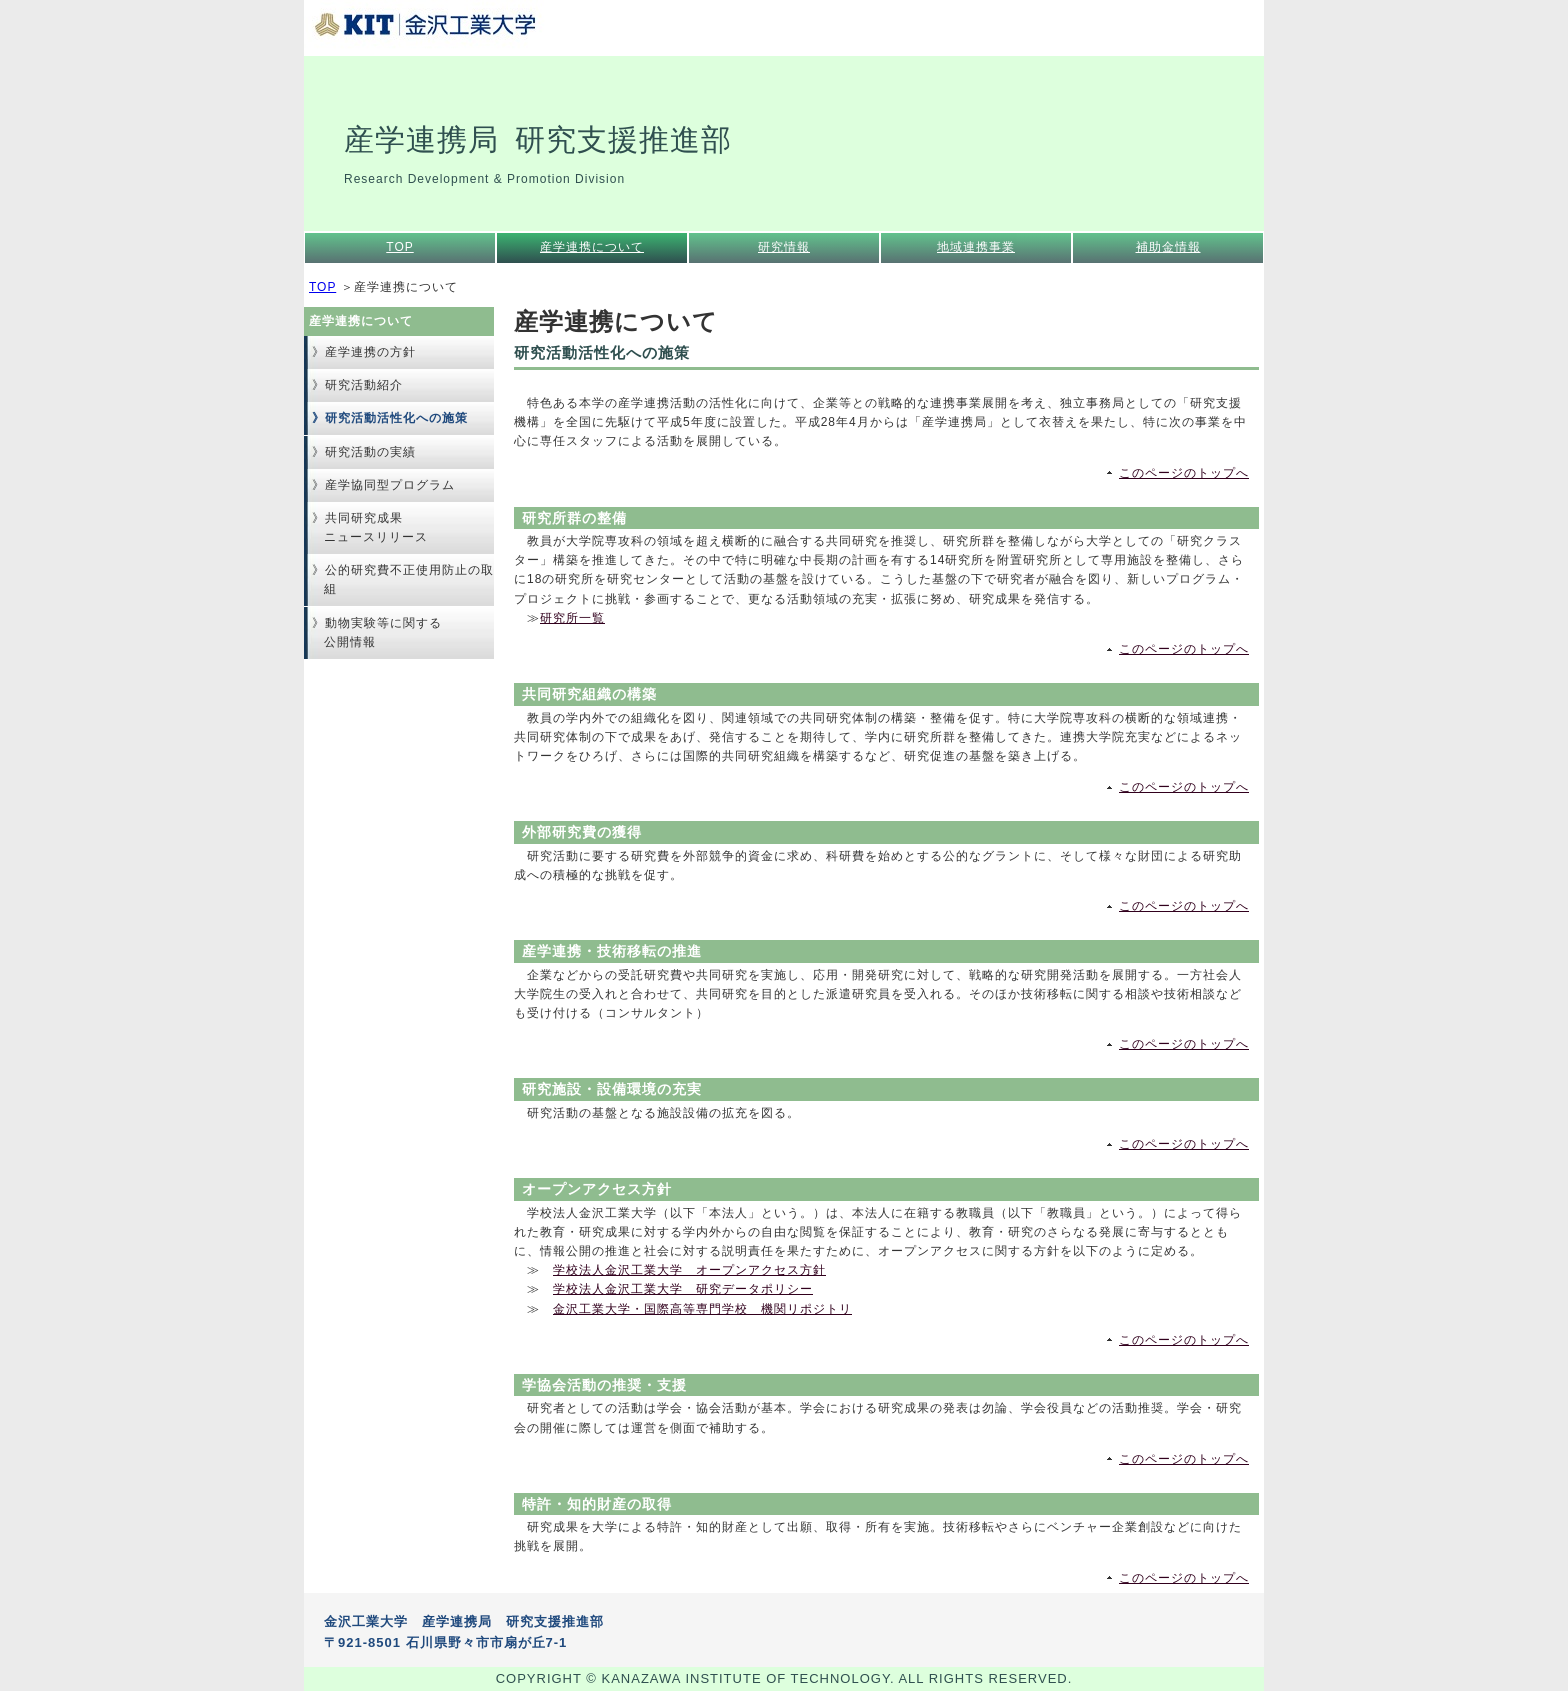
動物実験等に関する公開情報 (383, 632)
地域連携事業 (976, 247)
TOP (399, 247)
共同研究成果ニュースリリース (376, 527)
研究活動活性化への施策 (396, 418)
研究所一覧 (572, 618)
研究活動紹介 (364, 385)
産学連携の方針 (370, 352)
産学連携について (592, 247)
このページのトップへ (1184, 473)
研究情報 (784, 247)
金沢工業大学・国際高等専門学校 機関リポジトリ (702, 1309)
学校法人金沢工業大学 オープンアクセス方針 (689, 1270)
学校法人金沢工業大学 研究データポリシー (683, 1289)
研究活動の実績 (370, 452)
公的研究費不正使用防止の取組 (409, 579)
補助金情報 (1168, 247)
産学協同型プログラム (390, 485)
